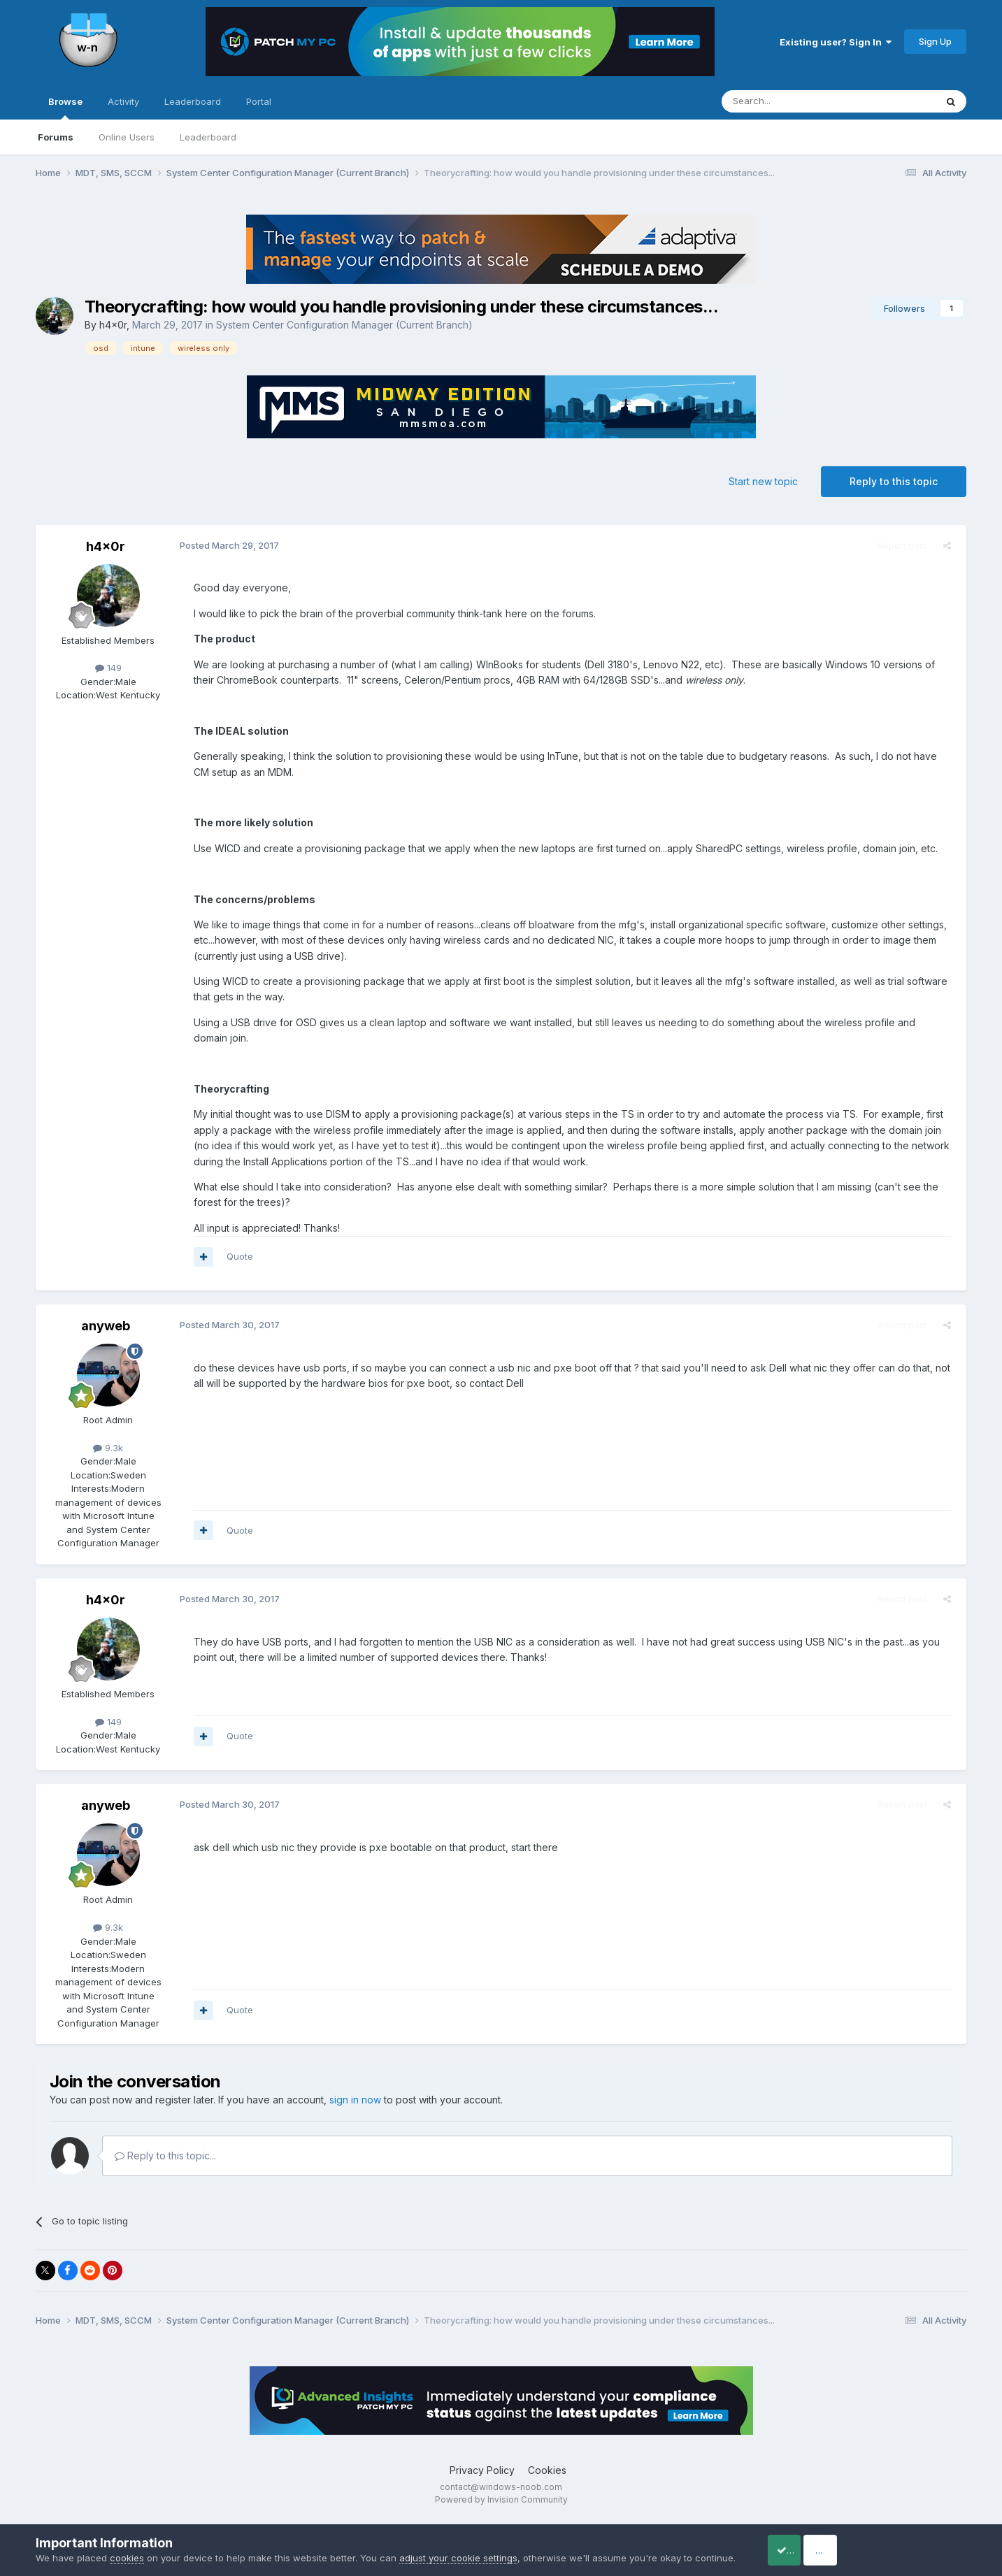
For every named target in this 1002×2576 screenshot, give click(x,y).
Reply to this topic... (165, 2155)
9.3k (108, 1447)
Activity (123, 101)
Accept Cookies (802, 2543)
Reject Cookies (915, 2543)
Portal (258, 101)
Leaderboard (208, 137)
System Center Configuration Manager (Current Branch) (344, 325)
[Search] (793, 101)
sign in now (355, 2100)
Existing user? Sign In (836, 42)
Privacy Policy (482, 2470)
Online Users (127, 137)
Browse (65, 108)
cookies (127, 2543)
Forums (55, 137)
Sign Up (935, 41)
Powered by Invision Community (501, 2499)
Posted (225, 545)
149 (108, 667)
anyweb (105, 1325)
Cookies (547, 2470)
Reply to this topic (894, 481)
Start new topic (763, 481)
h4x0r (113, 325)
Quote (235, 1256)
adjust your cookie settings (458, 2543)
